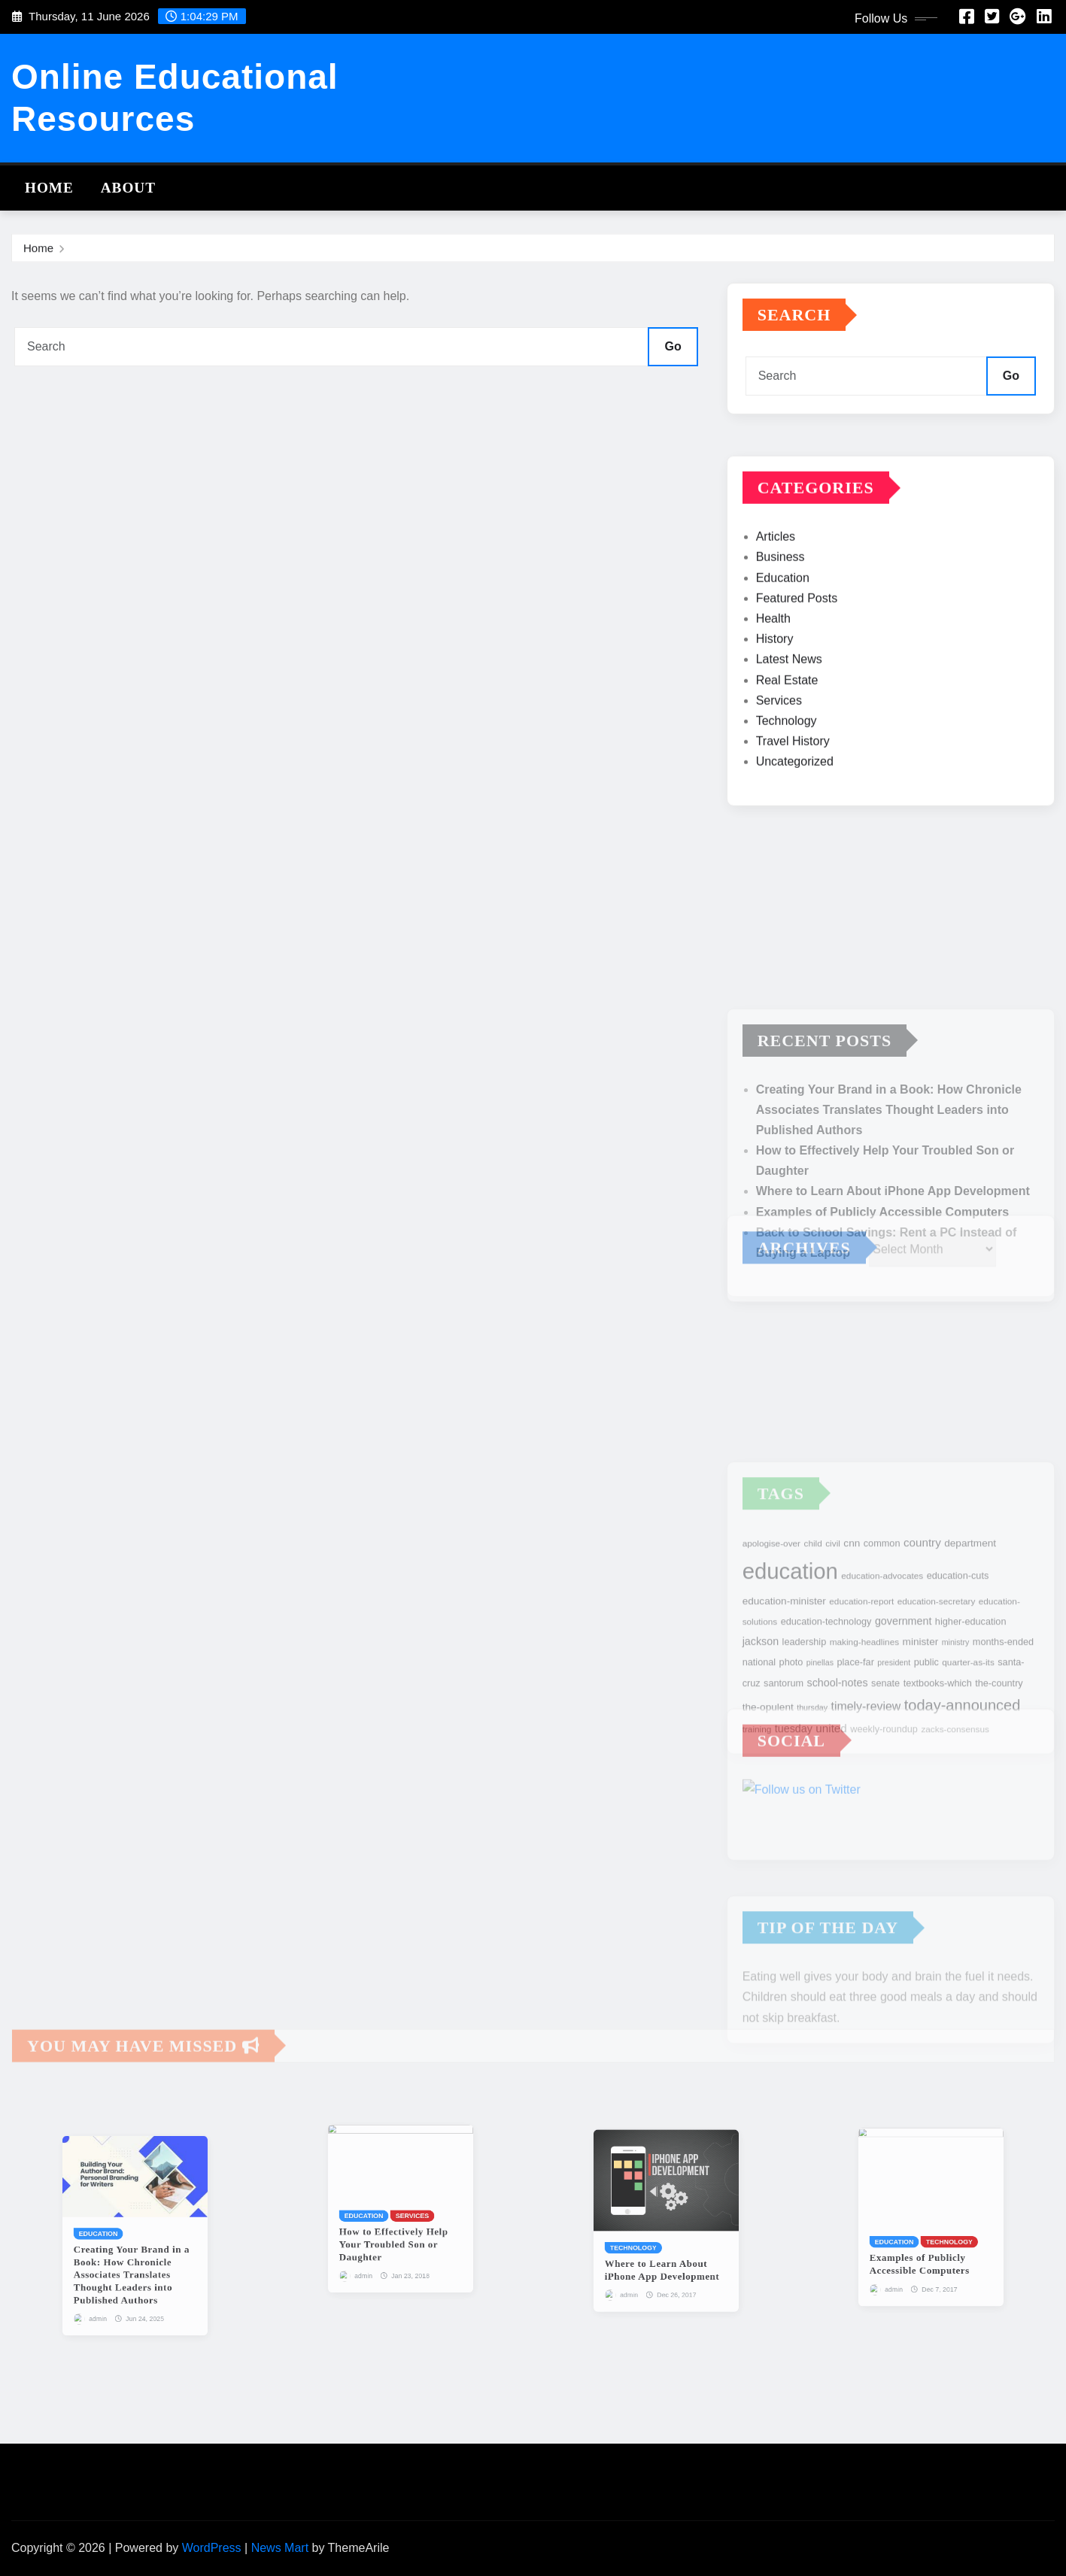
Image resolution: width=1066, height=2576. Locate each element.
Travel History (793, 793)
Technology (786, 772)
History (775, 691)
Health (773, 670)
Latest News (789, 711)
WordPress (211, 2547)
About (128, 188)
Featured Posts (797, 650)
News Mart (279, 2547)
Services (779, 752)
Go (672, 346)
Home (49, 188)
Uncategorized (795, 814)
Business (780, 609)
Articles (775, 589)
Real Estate (787, 732)
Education (782, 630)
